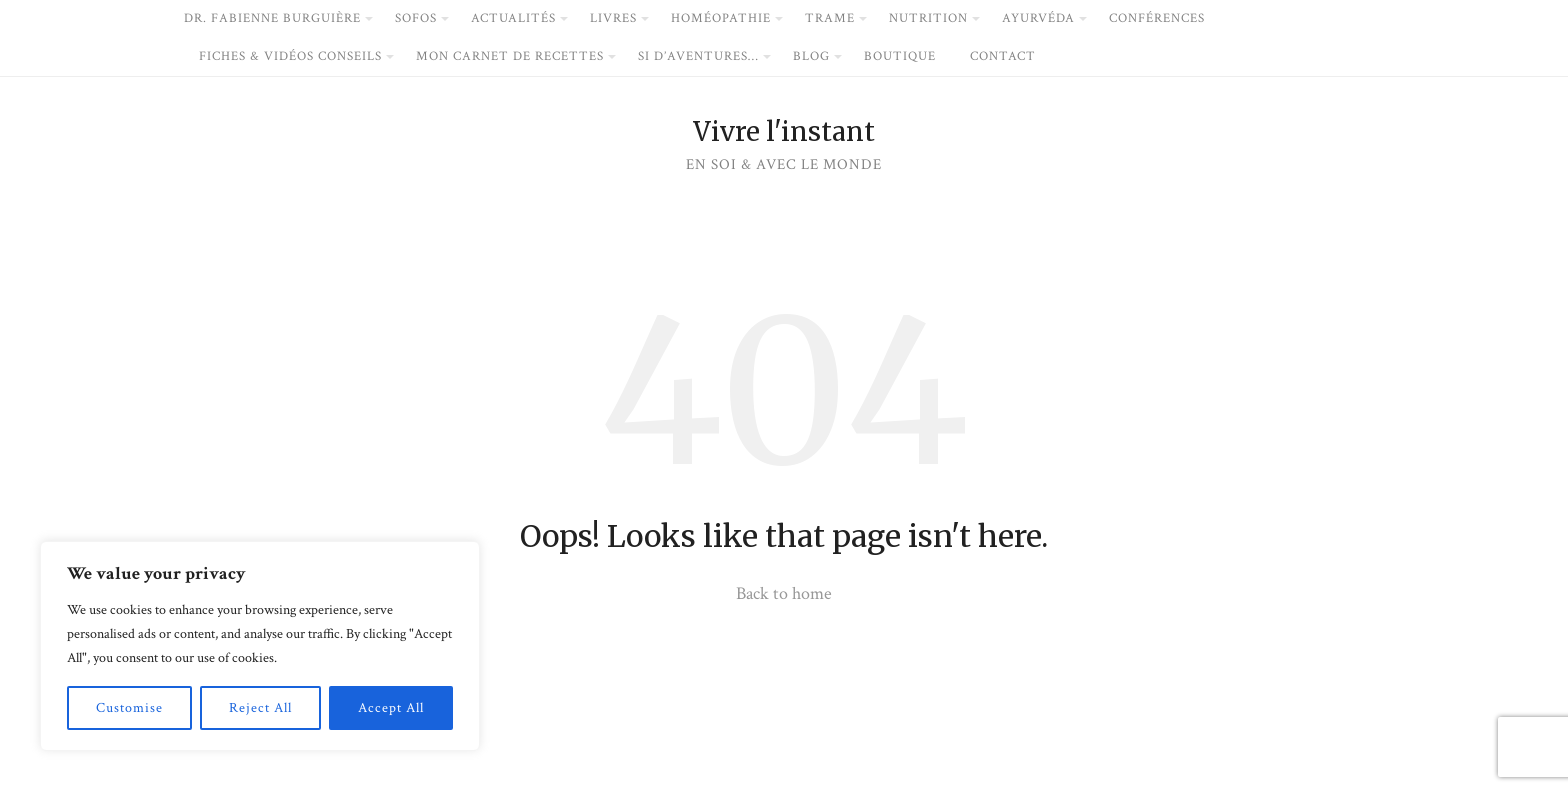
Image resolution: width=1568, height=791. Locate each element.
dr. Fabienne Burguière (272, 18)
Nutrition (928, 18)
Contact (1003, 56)
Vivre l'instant (784, 132)
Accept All (391, 708)
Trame (830, 18)
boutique (900, 56)
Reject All (260, 708)
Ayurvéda (1038, 18)
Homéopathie (721, 18)
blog (811, 56)
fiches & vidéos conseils (290, 56)
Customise (129, 708)
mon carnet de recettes (510, 56)
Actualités (513, 18)
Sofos (416, 18)
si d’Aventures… (698, 56)
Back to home (784, 593)
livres (613, 18)
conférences (1157, 18)
